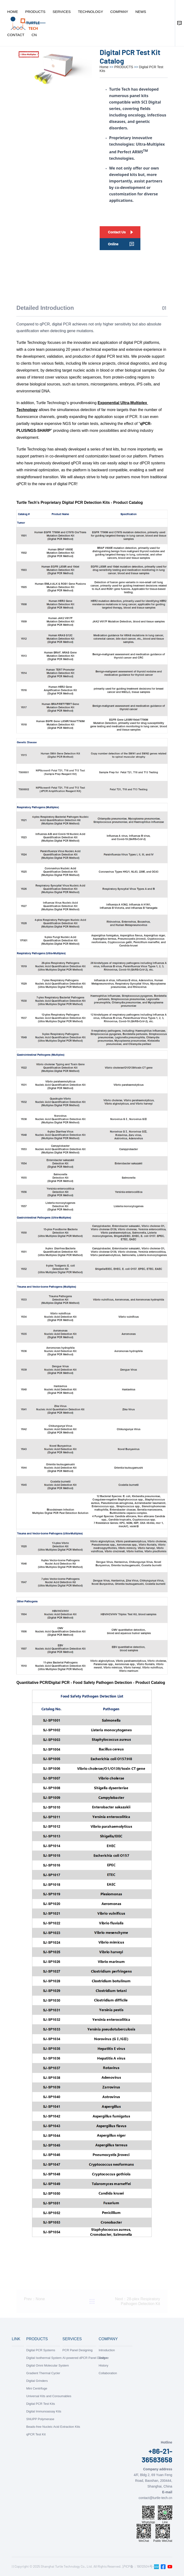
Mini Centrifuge (36, 2388)
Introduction (107, 2350)
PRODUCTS (35, 12)
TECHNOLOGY (90, 12)
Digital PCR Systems (40, 2350)
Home (104, 67)
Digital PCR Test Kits (40, 2404)
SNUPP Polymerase (40, 2419)
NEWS (140, 12)
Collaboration (108, 2373)
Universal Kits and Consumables (48, 2396)
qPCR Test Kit (36, 2434)
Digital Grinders (37, 2381)
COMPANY (119, 12)
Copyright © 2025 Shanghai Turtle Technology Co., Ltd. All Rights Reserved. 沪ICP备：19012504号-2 (85, 2566)
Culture (104, 2358)
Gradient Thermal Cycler (43, 2373)
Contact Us (121, 232)
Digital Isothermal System (44, 2358)
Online (121, 244)
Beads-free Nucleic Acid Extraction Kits (53, 2426)
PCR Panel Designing (78, 2350)
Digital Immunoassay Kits (43, 2411)
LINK (16, 2339)
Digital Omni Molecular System (47, 2365)
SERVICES (62, 12)
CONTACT (15, 35)
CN (34, 35)
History (103, 2365)
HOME (12, 12)
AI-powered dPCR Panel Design (85, 2358)
